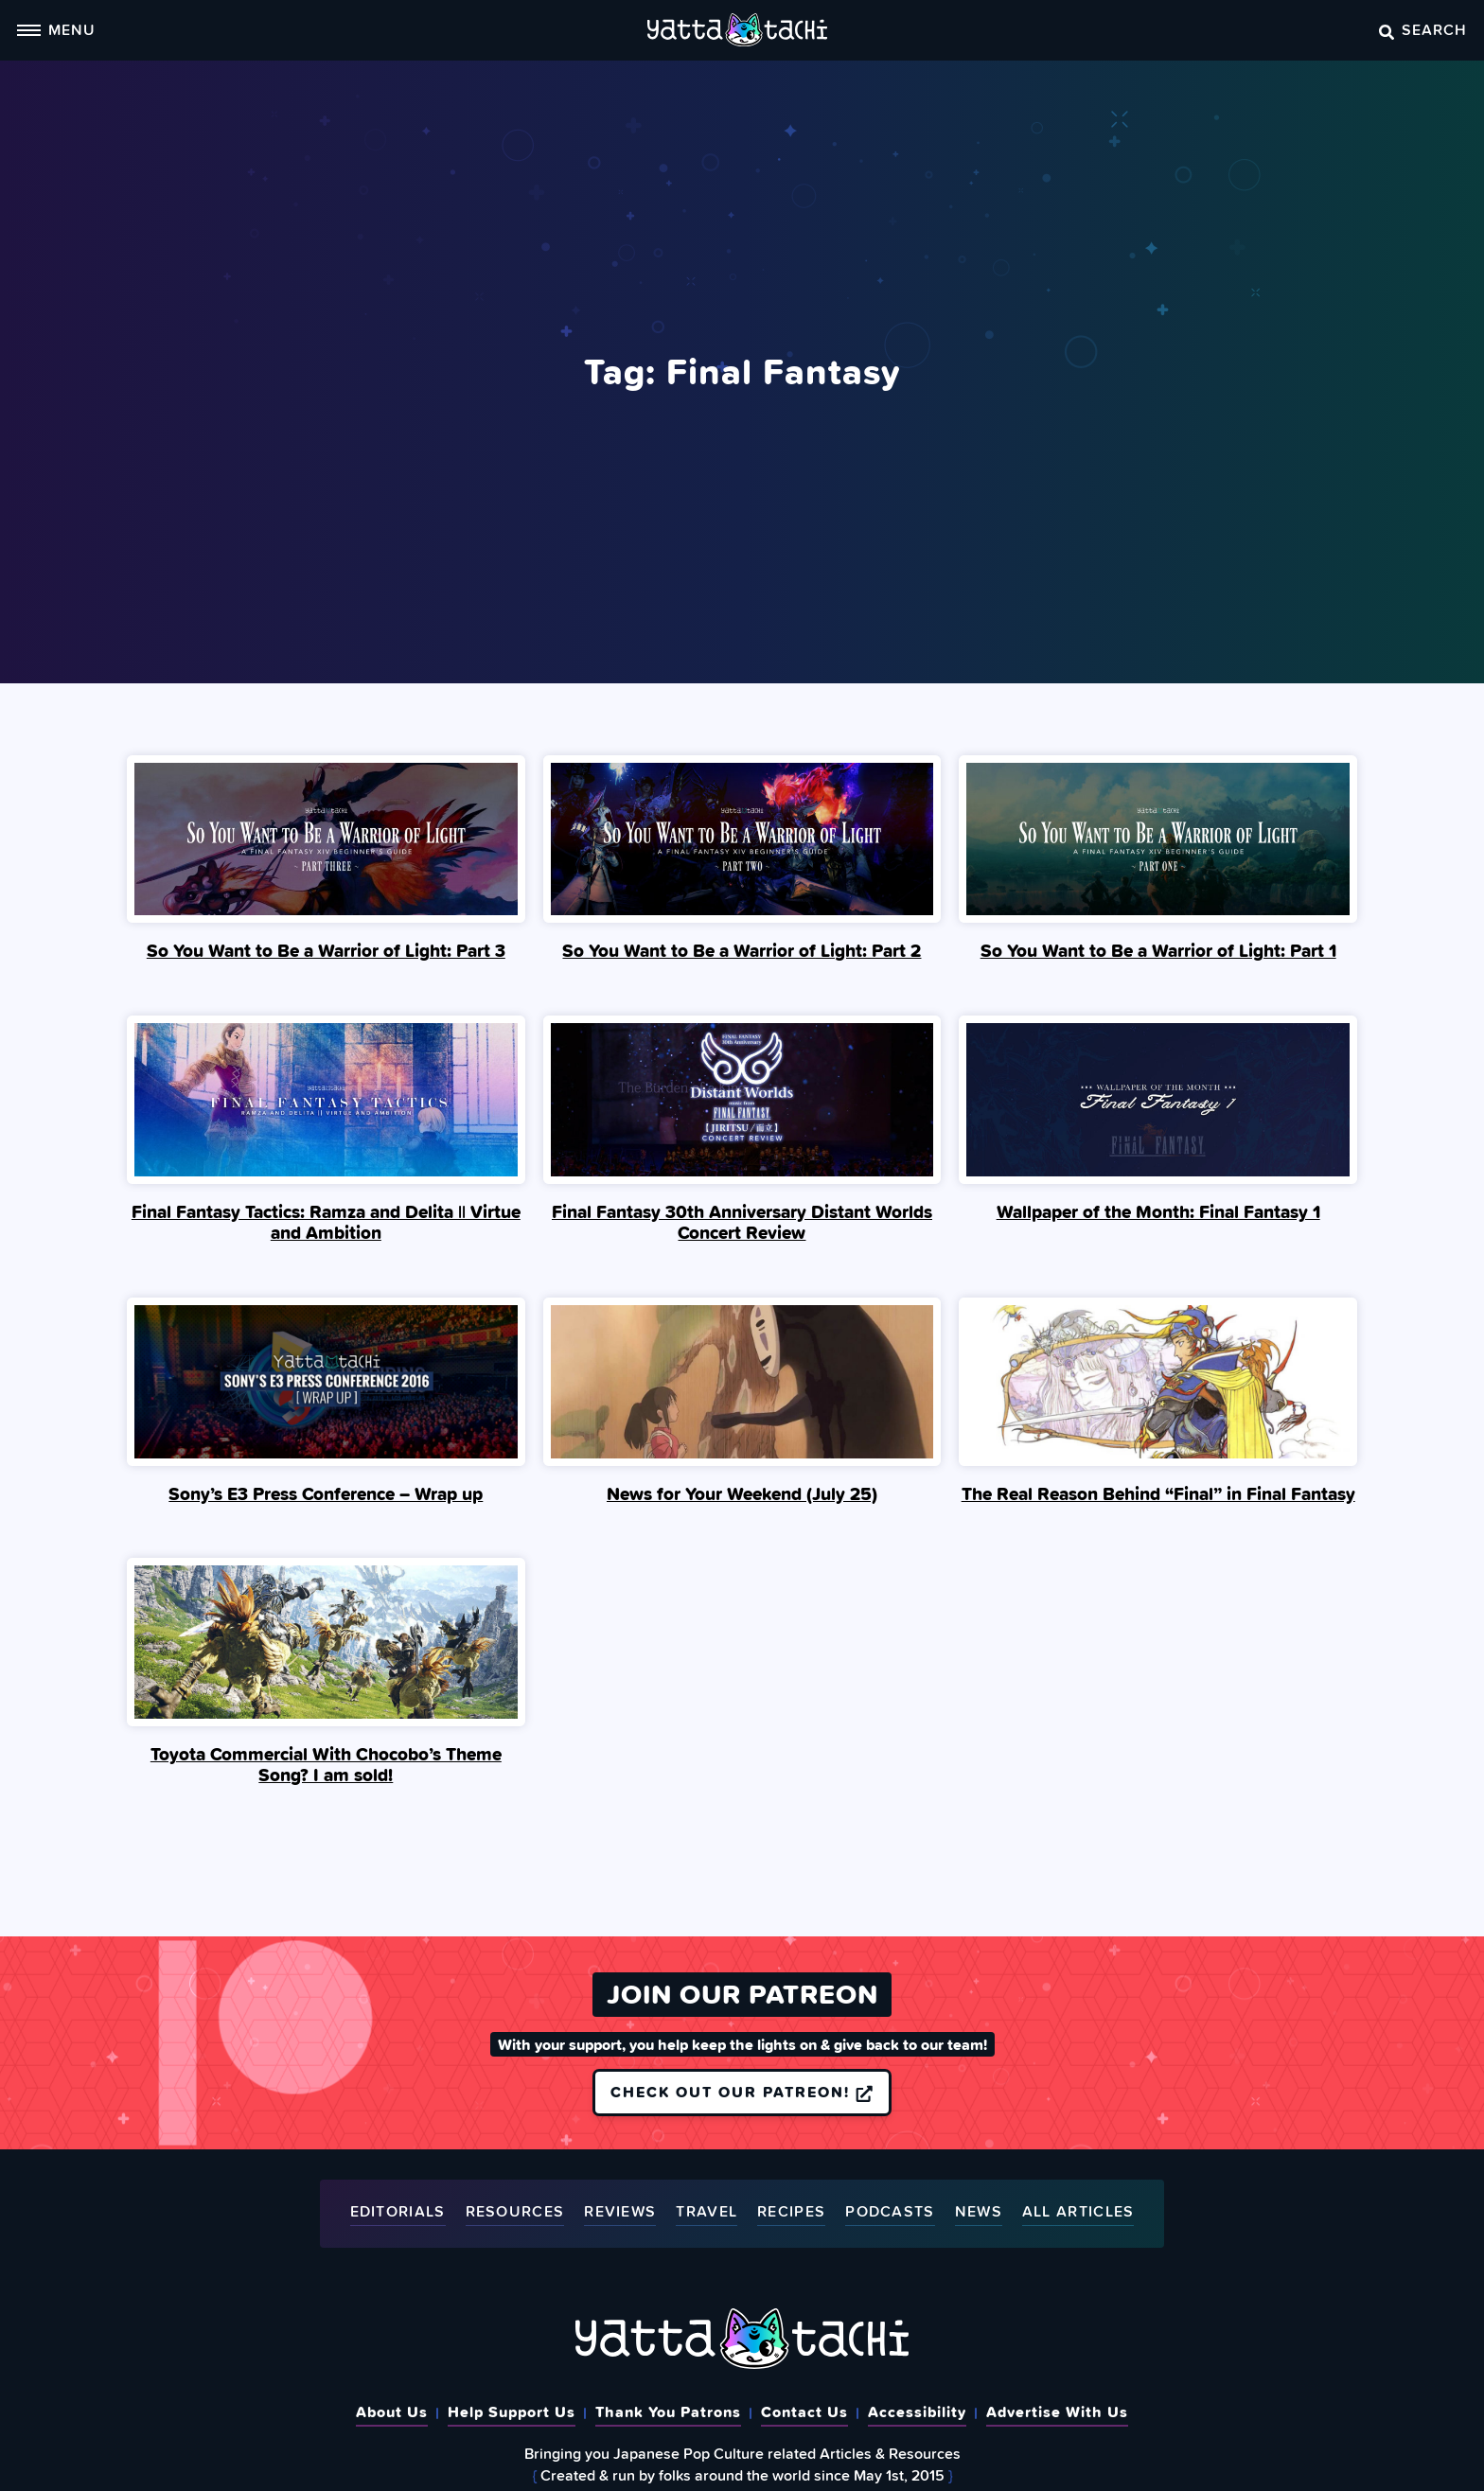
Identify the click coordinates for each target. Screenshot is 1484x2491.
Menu (56, 29)
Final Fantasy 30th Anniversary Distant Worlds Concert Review (742, 1222)
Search (1423, 29)
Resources (515, 2212)
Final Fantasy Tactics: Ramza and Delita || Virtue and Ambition (326, 1222)
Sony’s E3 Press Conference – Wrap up (325, 1493)
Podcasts (889, 2212)
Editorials (398, 2212)
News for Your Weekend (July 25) (742, 1493)
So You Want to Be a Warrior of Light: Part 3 (326, 950)
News (978, 2212)
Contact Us (804, 2411)
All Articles (1078, 2212)
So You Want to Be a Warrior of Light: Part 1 (1158, 950)
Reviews (620, 2212)
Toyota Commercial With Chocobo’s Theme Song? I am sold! (326, 1764)
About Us (392, 2411)
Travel (706, 2212)
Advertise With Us (1057, 2411)
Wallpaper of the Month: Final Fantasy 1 (1158, 1211)
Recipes (791, 2212)
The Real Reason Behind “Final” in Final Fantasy (1158, 1493)
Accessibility (917, 2411)
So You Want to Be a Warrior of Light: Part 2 (741, 950)
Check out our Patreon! (741, 2091)
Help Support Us (511, 2411)
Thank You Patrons (668, 2411)
